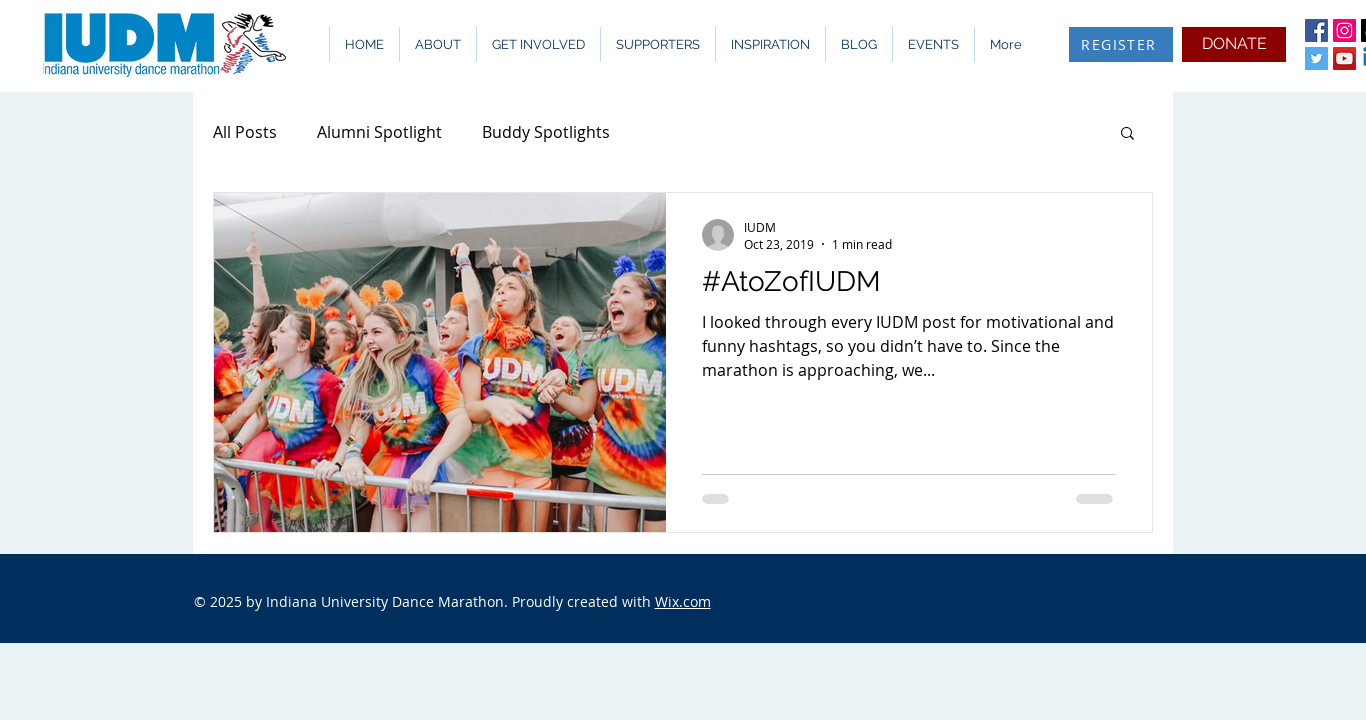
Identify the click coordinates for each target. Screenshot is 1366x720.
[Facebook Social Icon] (1316, 30)
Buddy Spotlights (546, 132)
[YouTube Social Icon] (1344, 58)
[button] (437, 44)
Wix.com (683, 601)
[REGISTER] (1121, 44)
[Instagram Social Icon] (1344, 30)
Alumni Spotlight (379, 132)
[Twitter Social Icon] (1316, 58)
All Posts (245, 132)
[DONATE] (1234, 44)
